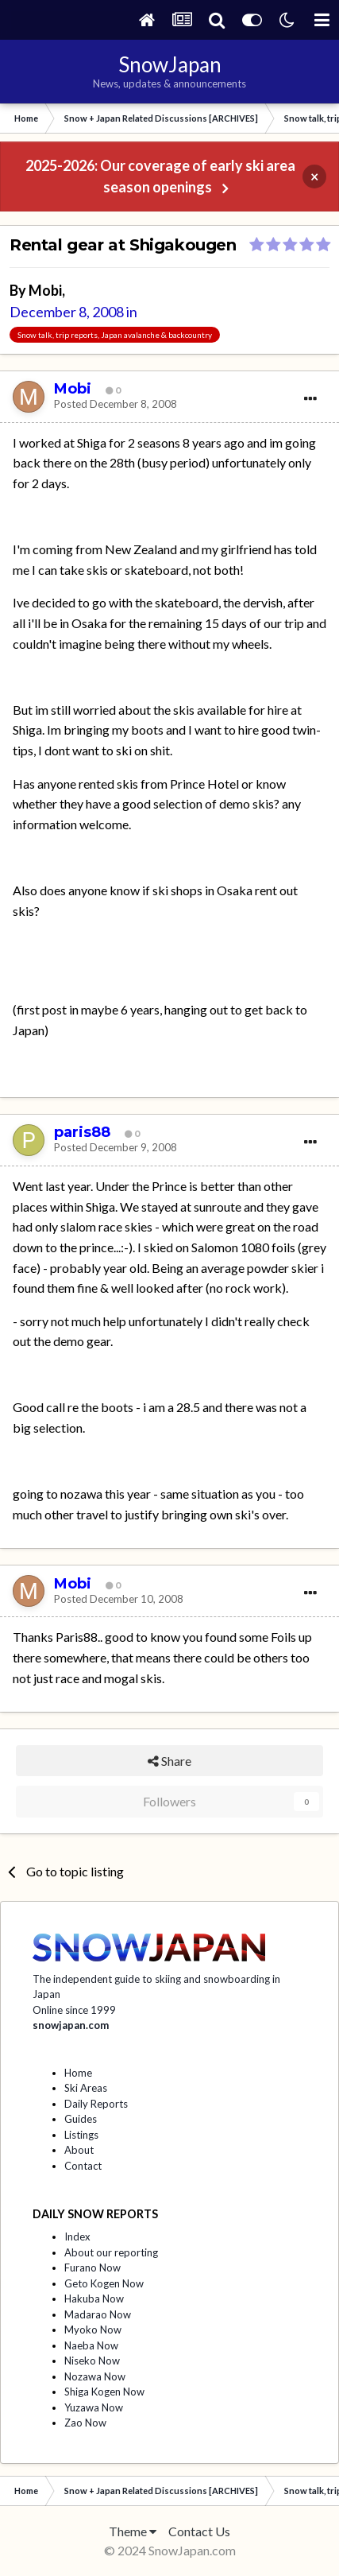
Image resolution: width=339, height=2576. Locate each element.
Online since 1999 (74, 2010)
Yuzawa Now (93, 2407)
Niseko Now (92, 2360)
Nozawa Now (94, 2376)
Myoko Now (92, 2329)
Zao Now (85, 2422)
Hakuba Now (94, 2298)
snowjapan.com (71, 2025)
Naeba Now (91, 2345)
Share (169, 1760)
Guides (80, 2118)
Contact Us (199, 2531)
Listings (81, 2134)
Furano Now (92, 2267)
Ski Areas (85, 2087)
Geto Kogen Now (104, 2283)
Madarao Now (97, 2314)
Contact (83, 2165)
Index (77, 2236)
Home (78, 2072)
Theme (132, 2531)
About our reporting (111, 2252)
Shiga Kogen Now (104, 2391)
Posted (115, 404)
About (79, 2149)
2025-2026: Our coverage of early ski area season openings (160, 176)
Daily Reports (96, 2103)
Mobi (45, 290)
